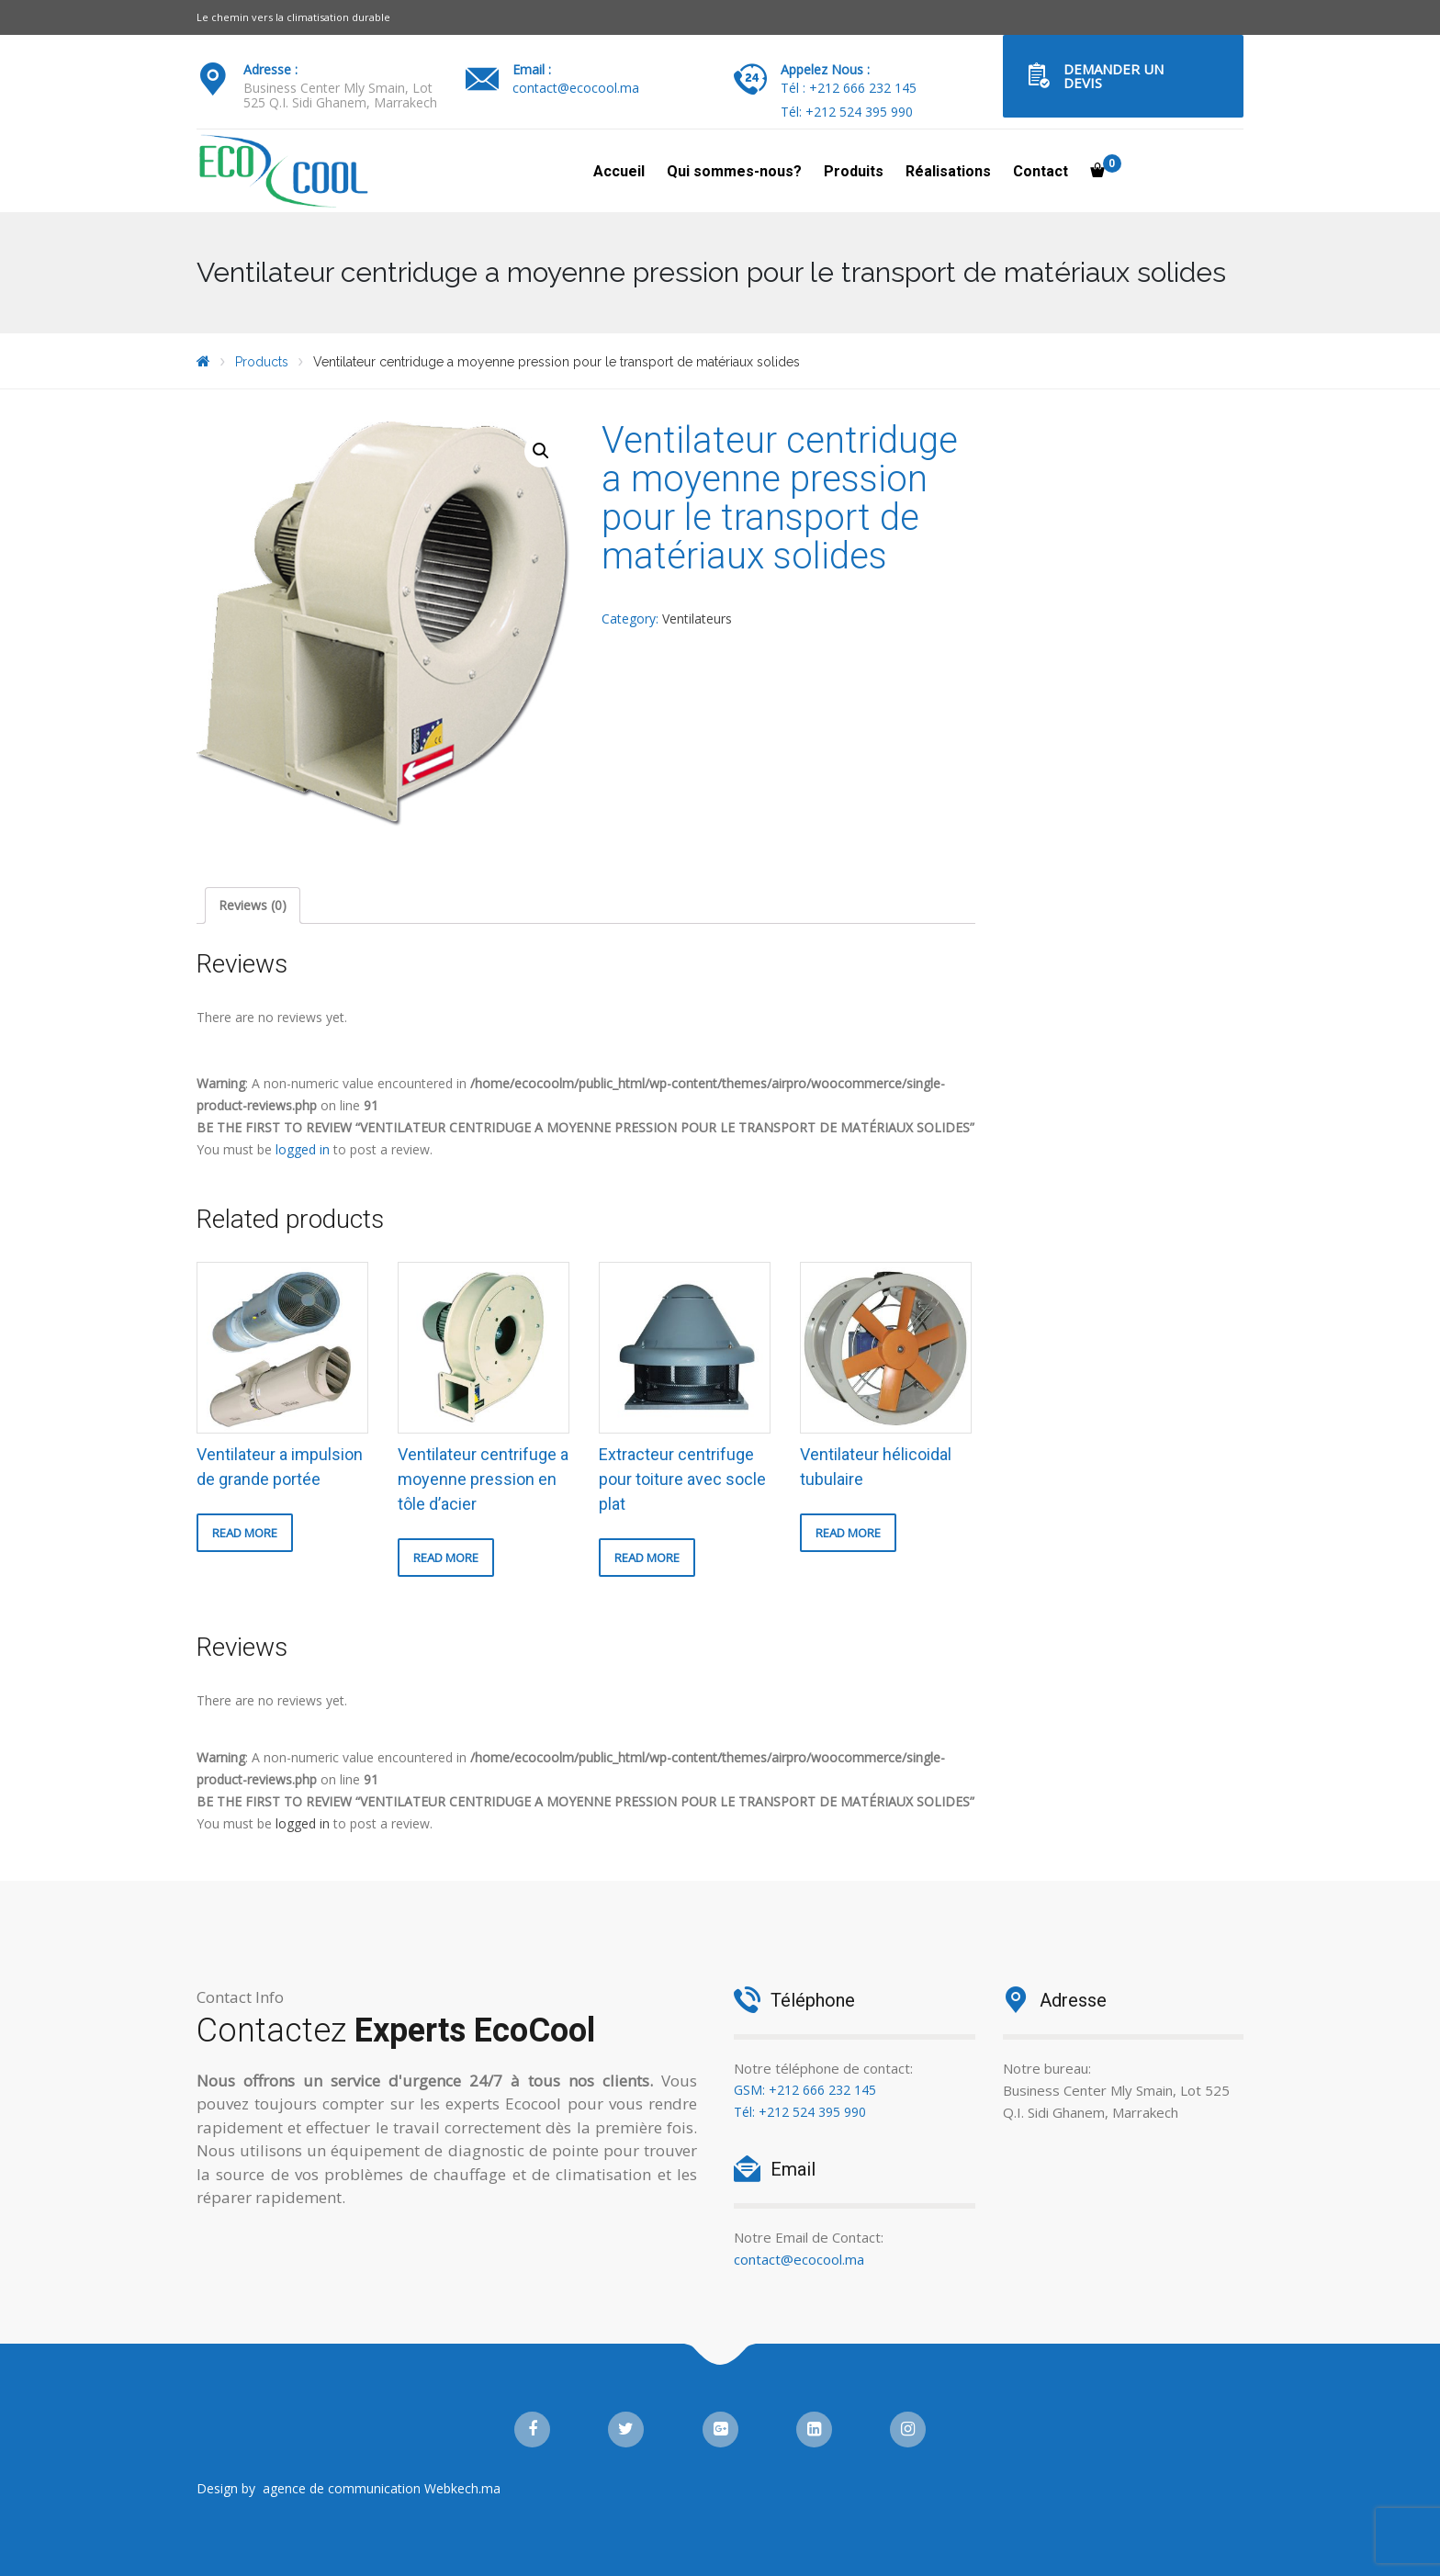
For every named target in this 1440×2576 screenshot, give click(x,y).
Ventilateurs (697, 618)
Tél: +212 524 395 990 (847, 111)
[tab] (252, 905)
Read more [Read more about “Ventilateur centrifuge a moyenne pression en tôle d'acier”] (445, 1557)
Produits (853, 171)
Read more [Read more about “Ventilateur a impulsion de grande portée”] (244, 1532)
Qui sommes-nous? (734, 171)
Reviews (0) (253, 905)
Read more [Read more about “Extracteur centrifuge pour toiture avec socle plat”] (647, 1557)
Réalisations (948, 171)
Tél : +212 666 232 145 (849, 87)
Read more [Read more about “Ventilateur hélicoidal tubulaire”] (848, 1532)
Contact (1040, 171)
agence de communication (342, 2488)
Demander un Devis (1113, 76)
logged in (303, 1149)
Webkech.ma (464, 2488)
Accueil (619, 171)
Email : (531, 69)
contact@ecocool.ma (575, 87)
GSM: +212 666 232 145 (805, 2089)
